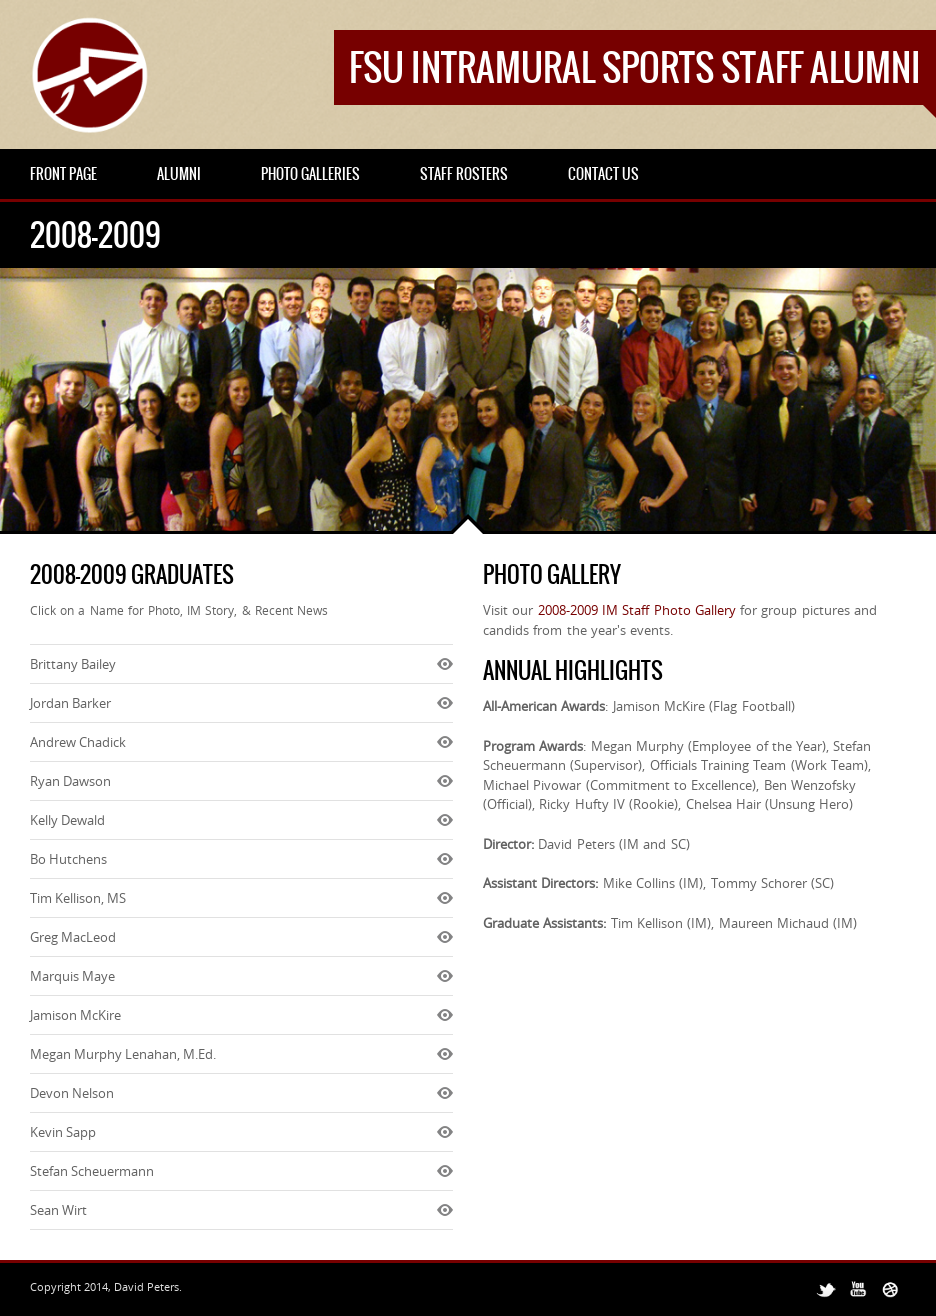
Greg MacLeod (73, 937)
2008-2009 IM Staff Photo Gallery (637, 610)
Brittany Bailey (73, 664)
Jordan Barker (70, 703)
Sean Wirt (58, 1210)
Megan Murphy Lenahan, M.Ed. (123, 1054)
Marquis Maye (72, 976)
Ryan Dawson (70, 781)
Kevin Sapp (63, 1132)
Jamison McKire (75, 1015)
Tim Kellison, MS (78, 898)
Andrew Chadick (78, 742)
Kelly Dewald (67, 820)
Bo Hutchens (68, 859)
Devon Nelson (72, 1093)
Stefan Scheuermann (92, 1171)
